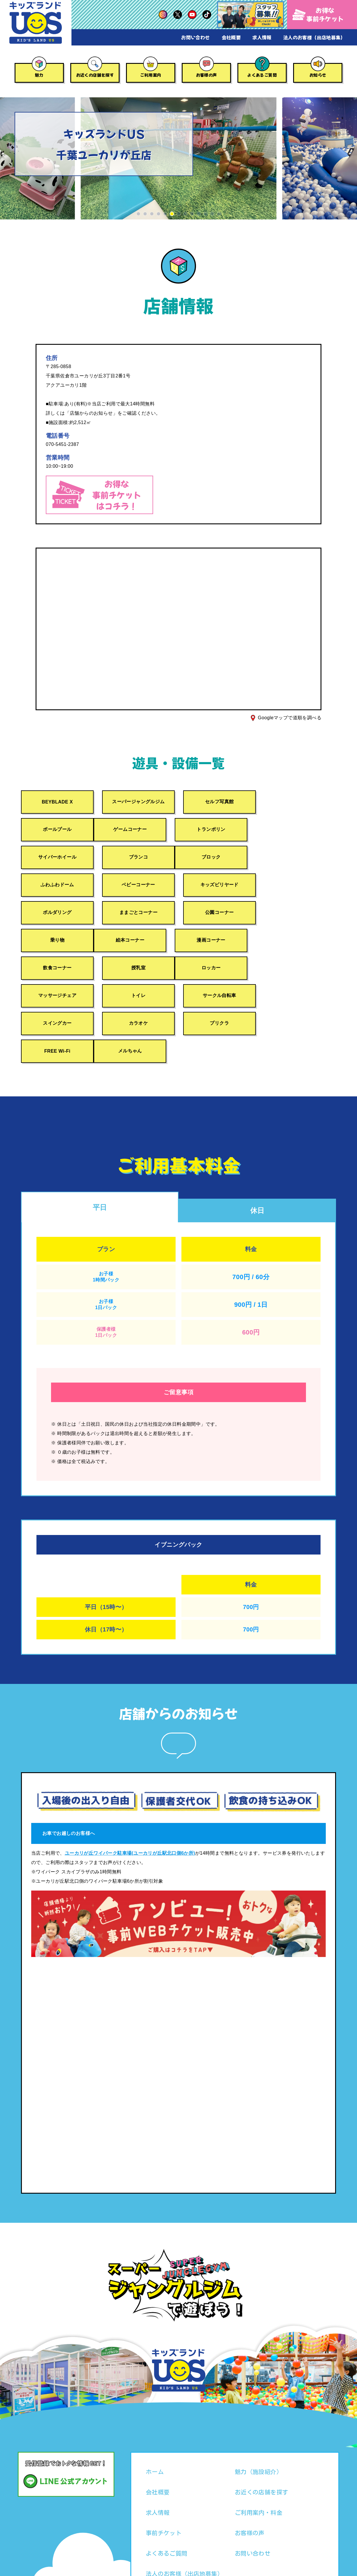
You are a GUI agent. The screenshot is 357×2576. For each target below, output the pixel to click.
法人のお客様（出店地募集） (314, 37)
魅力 (39, 75)
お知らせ (317, 75)
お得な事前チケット (318, 14)
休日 (257, 1156)
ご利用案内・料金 (258, 2458)
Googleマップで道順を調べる (289, 717)
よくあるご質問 (262, 75)
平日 (100, 1152)
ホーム (155, 2417)
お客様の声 (206, 75)
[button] (138, 214)
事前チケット (163, 2478)
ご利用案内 (150, 75)
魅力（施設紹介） (258, 2417)
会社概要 (231, 37)
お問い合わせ (195, 37)
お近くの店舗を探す (95, 75)
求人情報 (262, 37)
